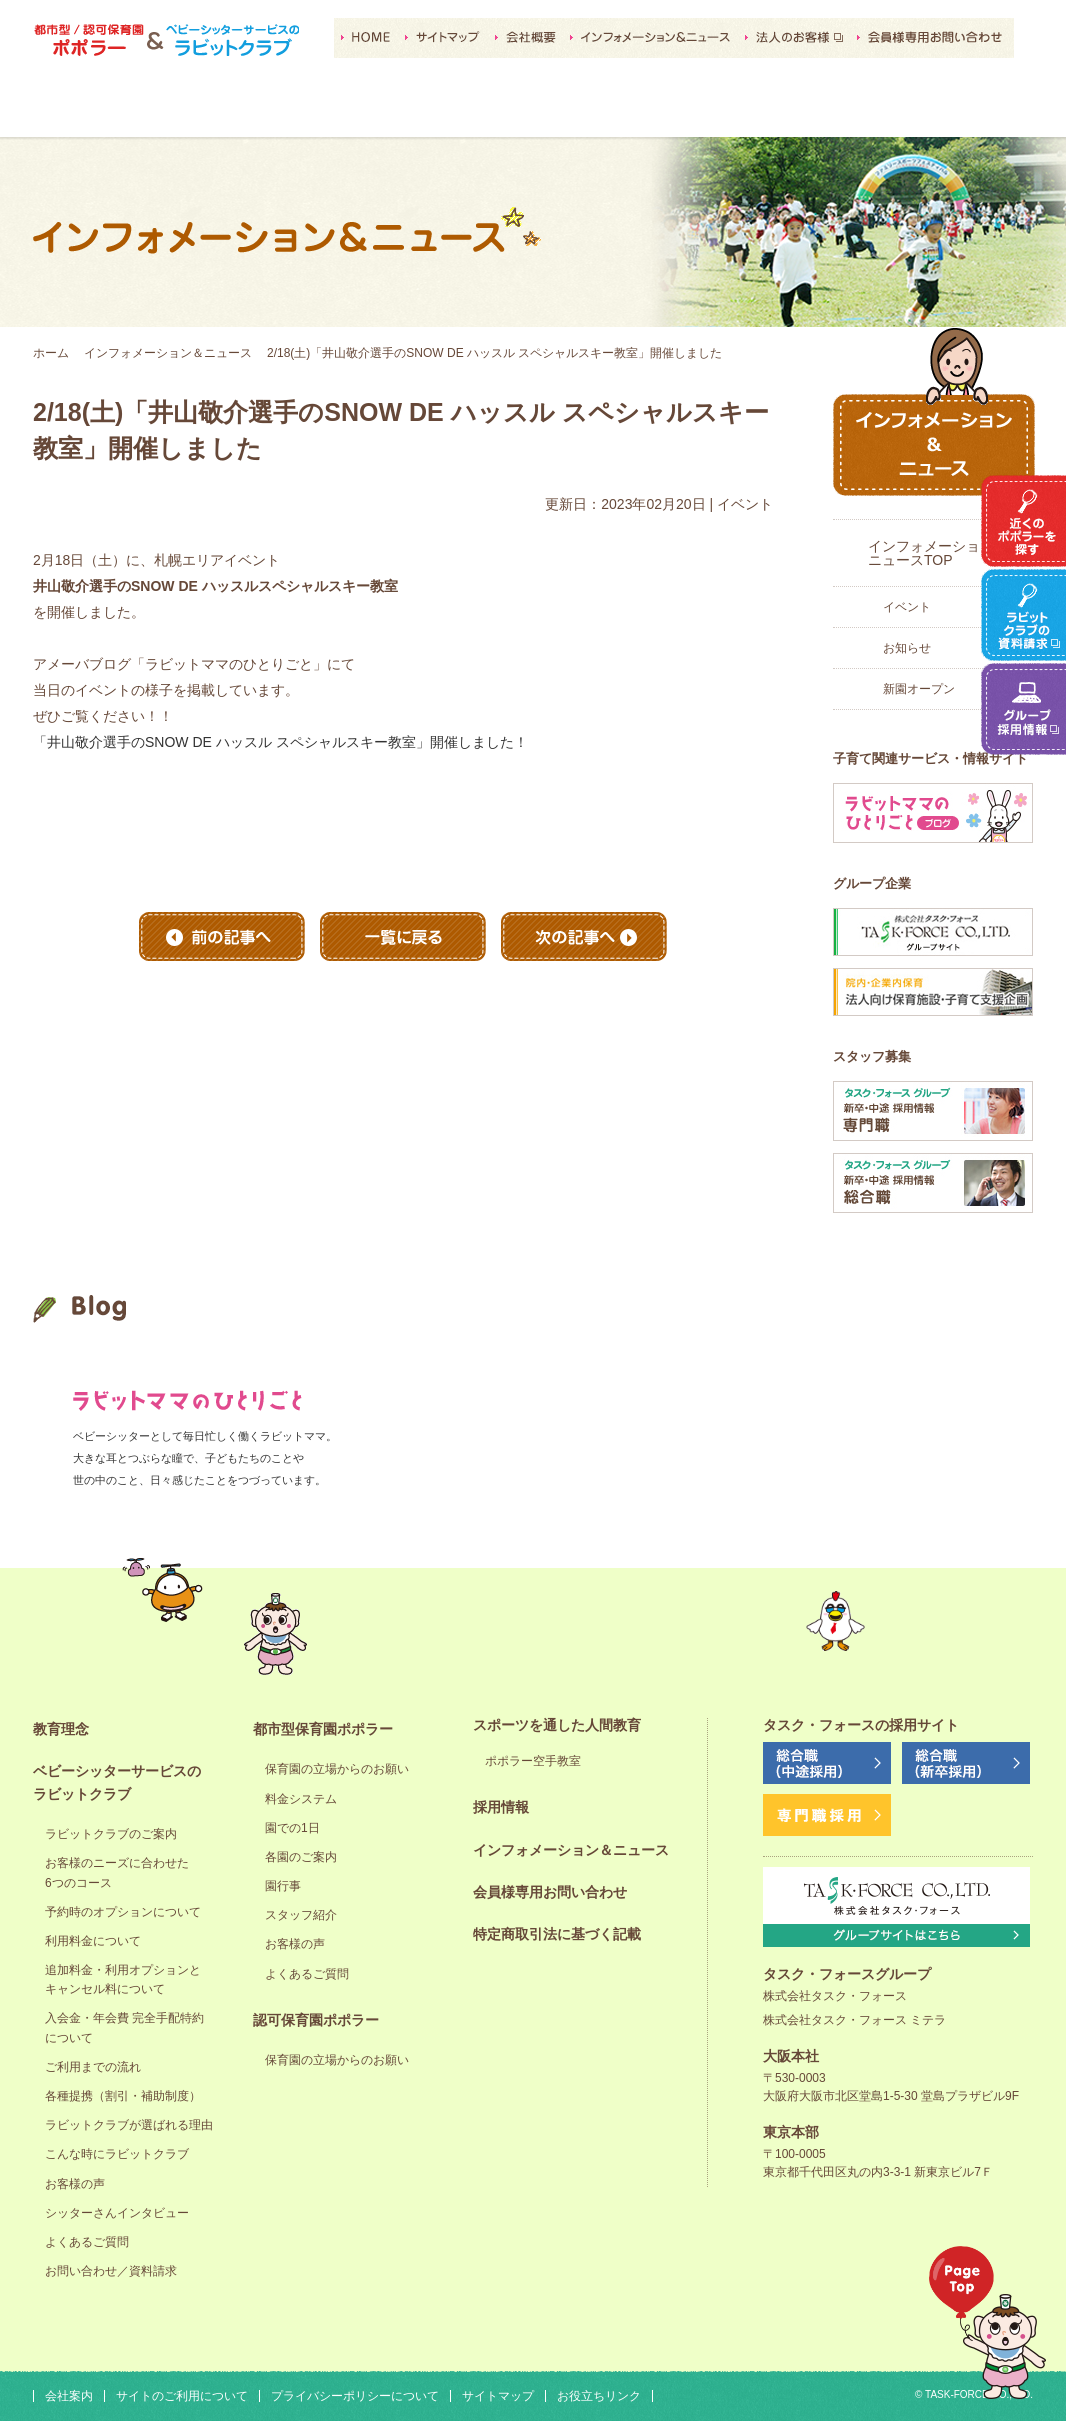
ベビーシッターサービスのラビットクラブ (247, 111)
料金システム (301, 1799)
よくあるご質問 (87, 2242)
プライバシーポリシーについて (355, 2396)
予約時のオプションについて (123, 1912)
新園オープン (919, 689)
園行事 (283, 1886)
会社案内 (69, 2396)
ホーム (51, 353)
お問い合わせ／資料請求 (111, 2271)
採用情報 (818, 111)
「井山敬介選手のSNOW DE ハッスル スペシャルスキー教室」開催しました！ (280, 742)
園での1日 (292, 1828)
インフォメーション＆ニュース (168, 353)
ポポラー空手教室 (533, 1761)
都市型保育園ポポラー (390, 111)
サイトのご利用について (182, 2396)
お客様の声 (75, 2184)
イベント (907, 607)
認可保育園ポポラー (533, 111)
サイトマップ (498, 2396)
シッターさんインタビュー (117, 2213)
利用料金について (93, 1941)
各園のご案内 (301, 1857)
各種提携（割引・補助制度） (123, 2096)
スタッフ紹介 (301, 1915)
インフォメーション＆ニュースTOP (938, 553)
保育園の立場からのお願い (337, 1769)
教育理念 (104, 111)
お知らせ (907, 648)
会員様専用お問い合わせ (550, 1892)
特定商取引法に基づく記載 (557, 1934)
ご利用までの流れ (93, 2067)
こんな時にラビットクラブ (117, 2154)
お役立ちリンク (599, 2396)
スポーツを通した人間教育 (675, 111)
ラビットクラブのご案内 (111, 1834)
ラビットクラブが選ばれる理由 (129, 2125)
